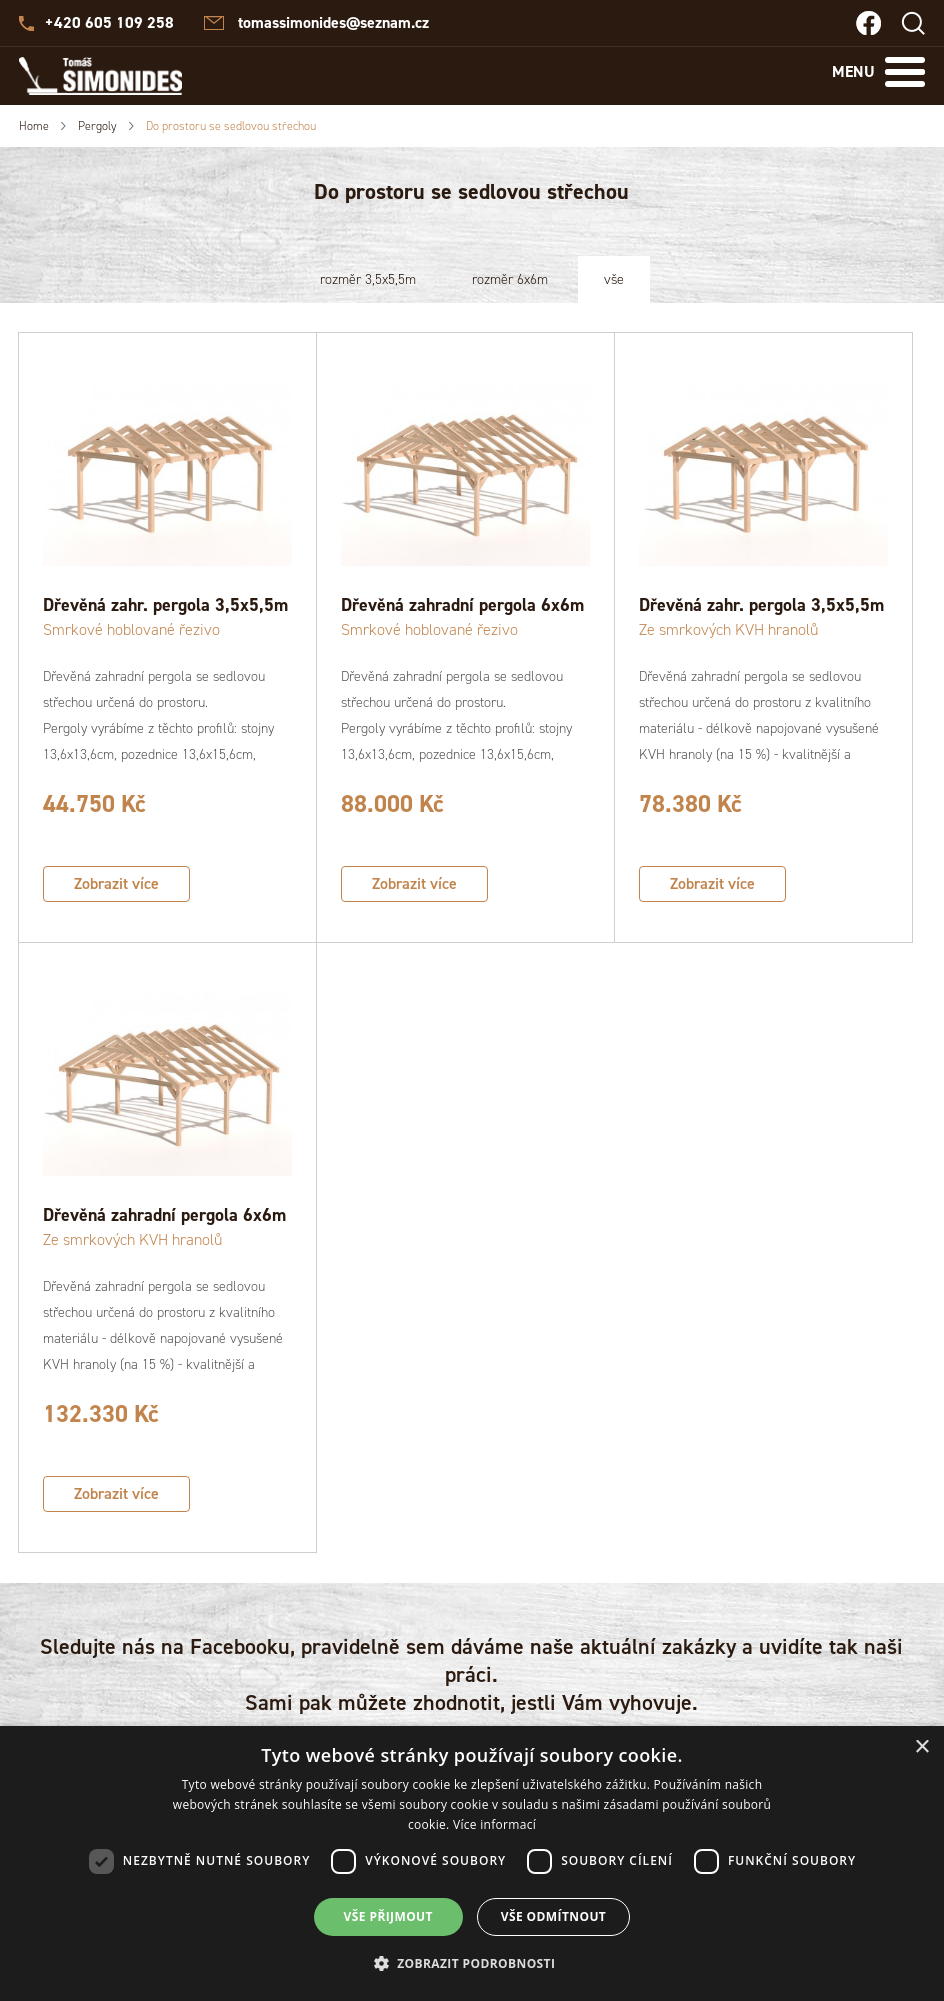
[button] (472, 1964)
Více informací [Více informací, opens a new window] (494, 1824)
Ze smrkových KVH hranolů (728, 629)
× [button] (921, 1747)
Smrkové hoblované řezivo (131, 629)
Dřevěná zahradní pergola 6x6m (462, 605)
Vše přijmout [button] (388, 1916)
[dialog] (472, 1863)
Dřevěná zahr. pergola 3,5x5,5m (165, 605)
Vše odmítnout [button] (553, 1916)
